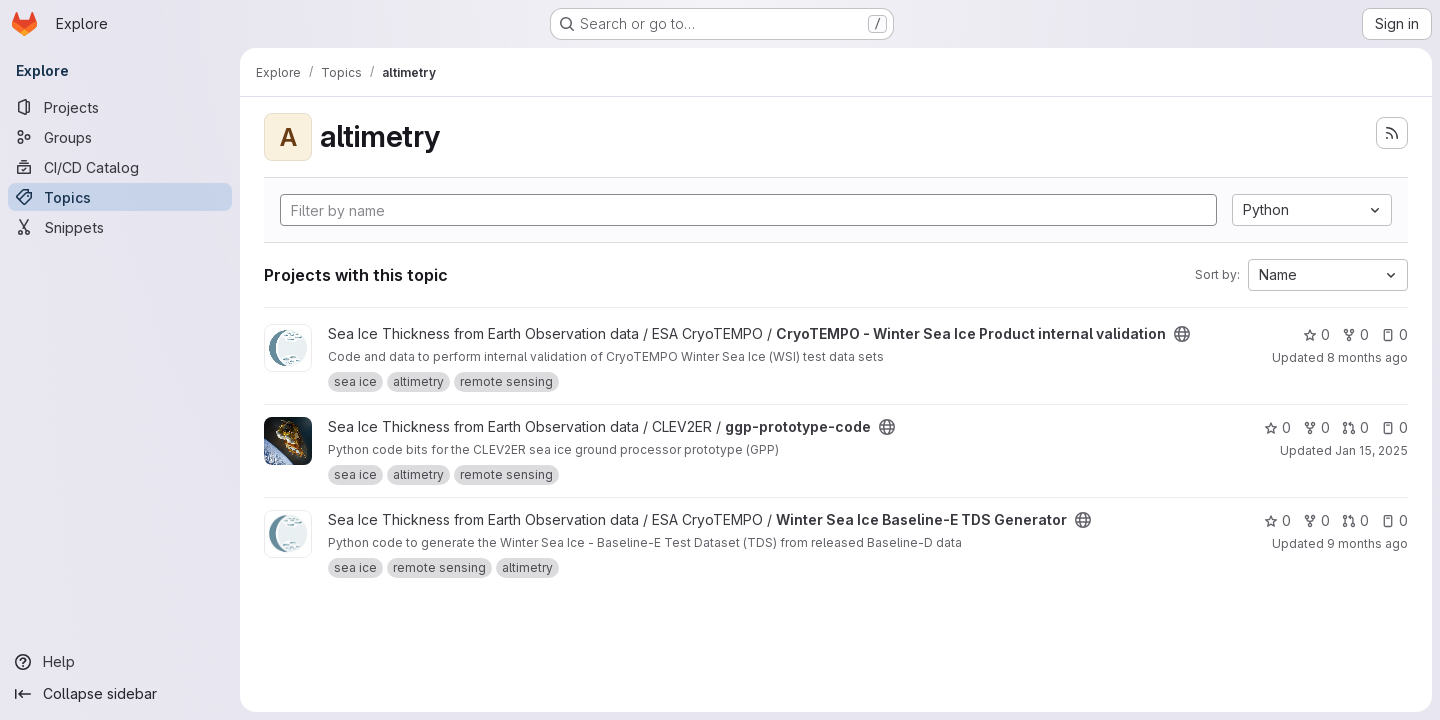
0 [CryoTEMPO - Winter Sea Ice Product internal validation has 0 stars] (1316, 334)
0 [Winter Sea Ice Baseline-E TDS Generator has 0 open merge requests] (1355, 520)
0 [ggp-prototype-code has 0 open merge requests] (1355, 427)
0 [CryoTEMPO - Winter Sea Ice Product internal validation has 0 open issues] (1394, 334)
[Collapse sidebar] (120, 694)
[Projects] (120, 107)
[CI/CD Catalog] (120, 167)
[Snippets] (120, 227)
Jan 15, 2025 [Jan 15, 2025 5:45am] (1371, 450)
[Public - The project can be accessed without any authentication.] (1182, 334)
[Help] (120, 662)
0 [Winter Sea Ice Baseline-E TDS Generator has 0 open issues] (1394, 520)
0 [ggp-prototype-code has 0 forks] (1316, 427)
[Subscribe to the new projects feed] (1392, 133)
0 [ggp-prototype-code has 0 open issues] (1394, 427)
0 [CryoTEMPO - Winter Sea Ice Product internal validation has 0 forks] (1355, 334)
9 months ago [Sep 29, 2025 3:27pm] (1367, 543)
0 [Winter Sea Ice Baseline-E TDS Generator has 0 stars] (1277, 520)
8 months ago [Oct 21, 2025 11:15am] (1367, 357)
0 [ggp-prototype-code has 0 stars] (1277, 427)
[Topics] (120, 197)
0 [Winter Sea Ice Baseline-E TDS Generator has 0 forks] (1316, 520)
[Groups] (120, 137)
